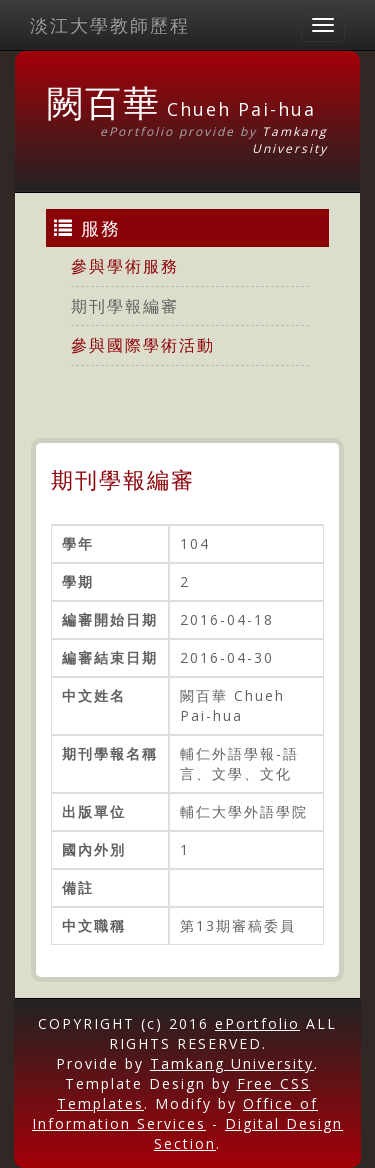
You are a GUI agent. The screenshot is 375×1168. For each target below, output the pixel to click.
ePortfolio (257, 1023)
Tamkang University (290, 140)
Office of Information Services (175, 1113)
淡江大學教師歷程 (110, 25)
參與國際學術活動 (143, 345)
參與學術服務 (125, 266)
